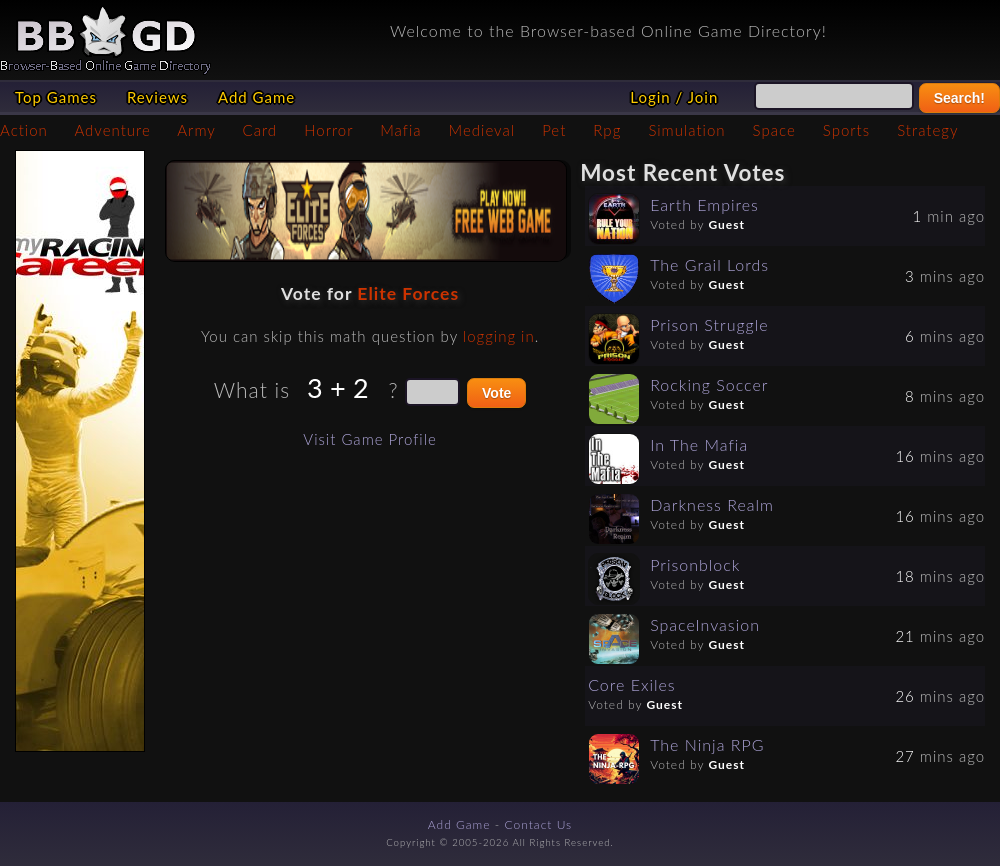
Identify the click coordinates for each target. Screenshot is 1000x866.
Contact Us (539, 824)
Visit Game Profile (369, 439)
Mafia (400, 130)
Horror (328, 130)
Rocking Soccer (709, 384)
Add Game (256, 97)
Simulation (686, 130)
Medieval (482, 130)
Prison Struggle (709, 324)
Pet (554, 130)
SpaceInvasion (705, 624)
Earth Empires (704, 204)
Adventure (112, 130)
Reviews (157, 97)
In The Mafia (699, 444)
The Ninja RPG (707, 744)
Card (260, 130)
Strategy (927, 130)
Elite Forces (408, 293)
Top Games (56, 97)
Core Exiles (632, 684)
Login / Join (674, 97)
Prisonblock (695, 564)
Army (196, 130)
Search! (959, 98)
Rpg (607, 130)
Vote (496, 393)
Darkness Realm (712, 504)
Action (24, 130)
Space (774, 130)
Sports (846, 130)
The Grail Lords (709, 264)
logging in (499, 336)
